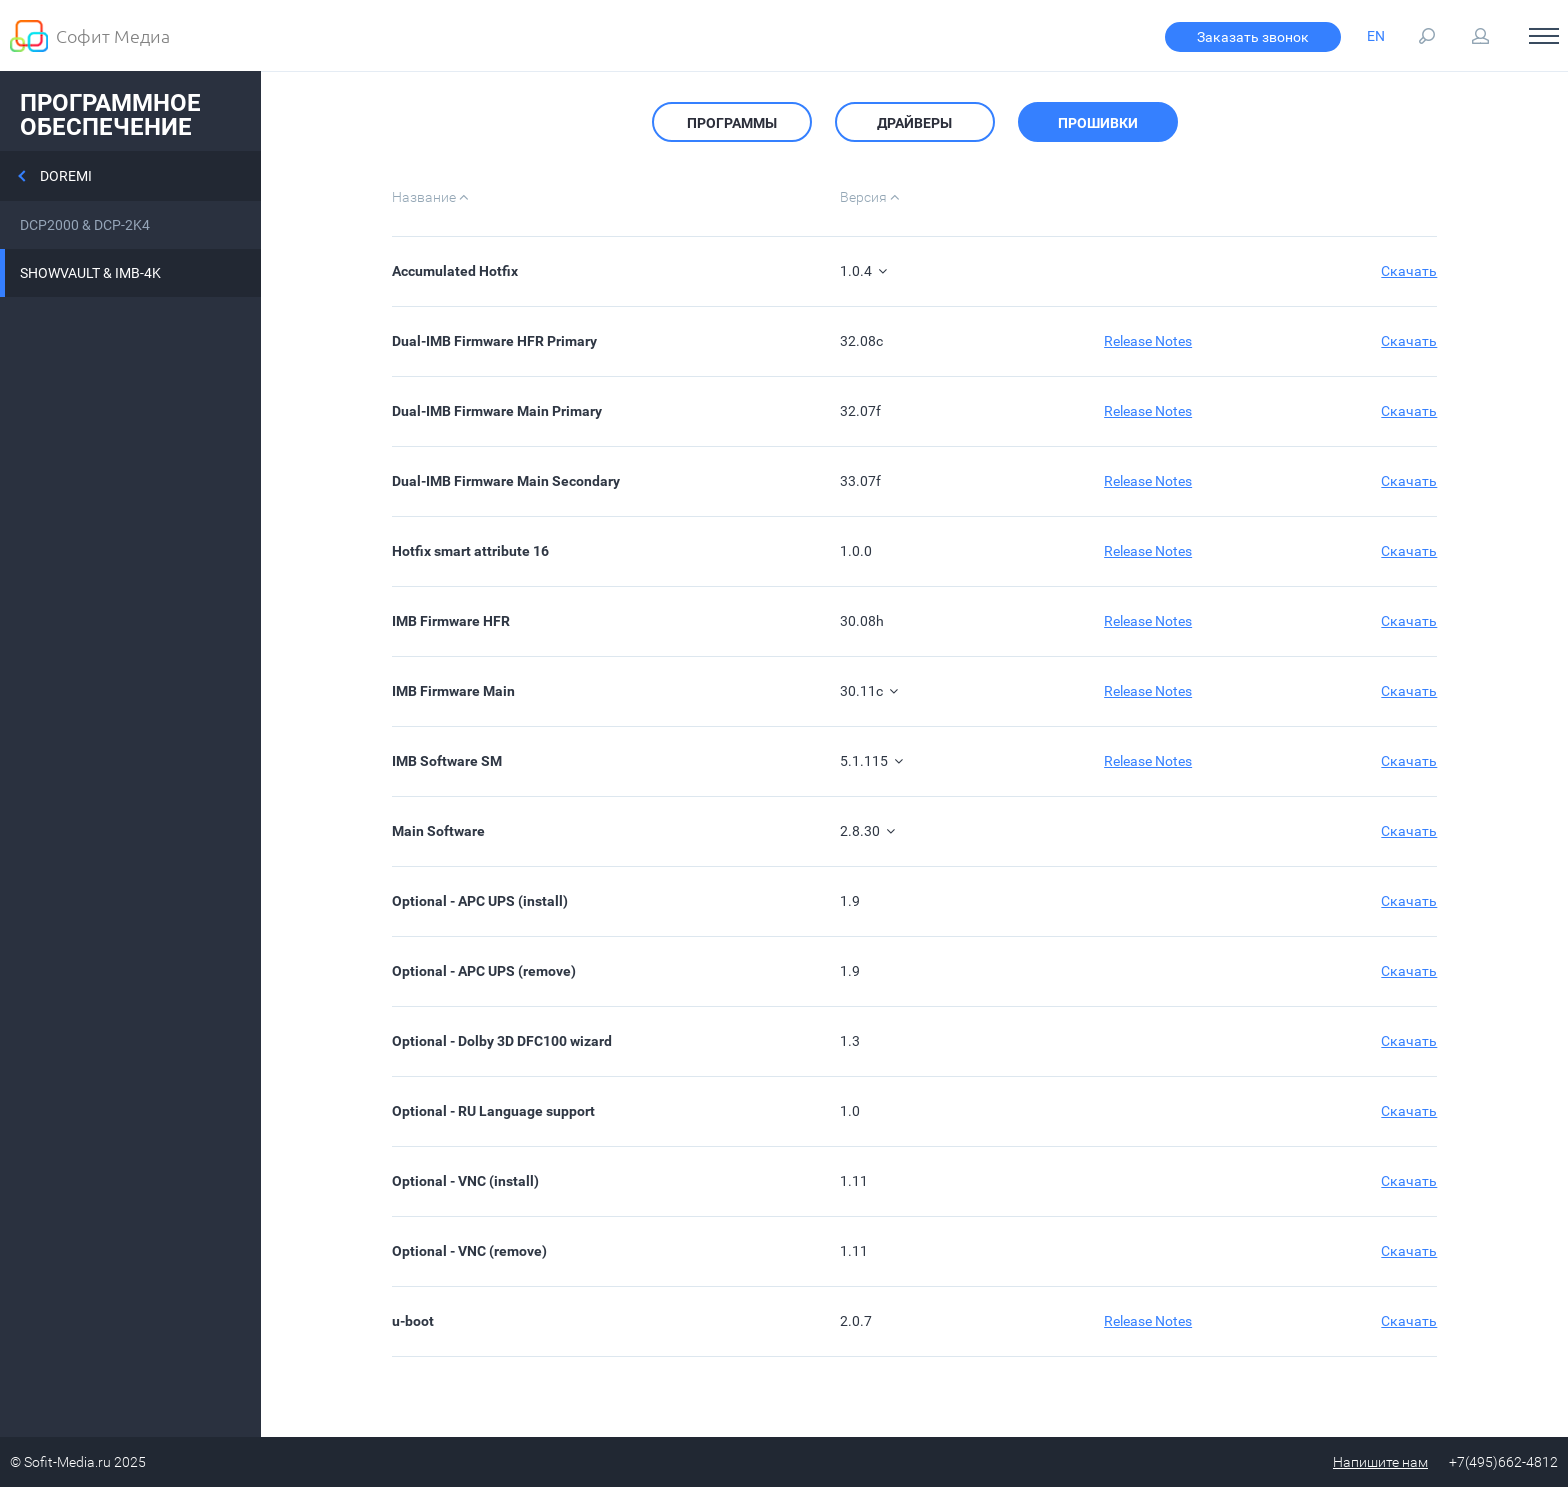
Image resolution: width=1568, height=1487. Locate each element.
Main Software (438, 831)
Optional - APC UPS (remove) (484, 971)
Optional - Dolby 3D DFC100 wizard (502, 1041)
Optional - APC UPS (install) (480, 901)
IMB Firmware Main (453, 691)
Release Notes (1148, 341)
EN (1376, 36)
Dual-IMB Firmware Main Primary (497, 411)
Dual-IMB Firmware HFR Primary (494, 341)
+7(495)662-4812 (1503, 1462)
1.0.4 (863, 271)
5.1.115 (871, 761)
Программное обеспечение (110, 115)
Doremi (66, 176)
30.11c (869, 691)
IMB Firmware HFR (451, 621)
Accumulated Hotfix (455, 271)
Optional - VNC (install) (465, 1181)
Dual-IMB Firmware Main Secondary (506, 481)
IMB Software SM (447, 761)
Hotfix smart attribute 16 (470, 551)
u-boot (413, 1321)
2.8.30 (867, 831)
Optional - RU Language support (493, 1111)
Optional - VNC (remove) (469, 1251)
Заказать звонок (1253, 37)
